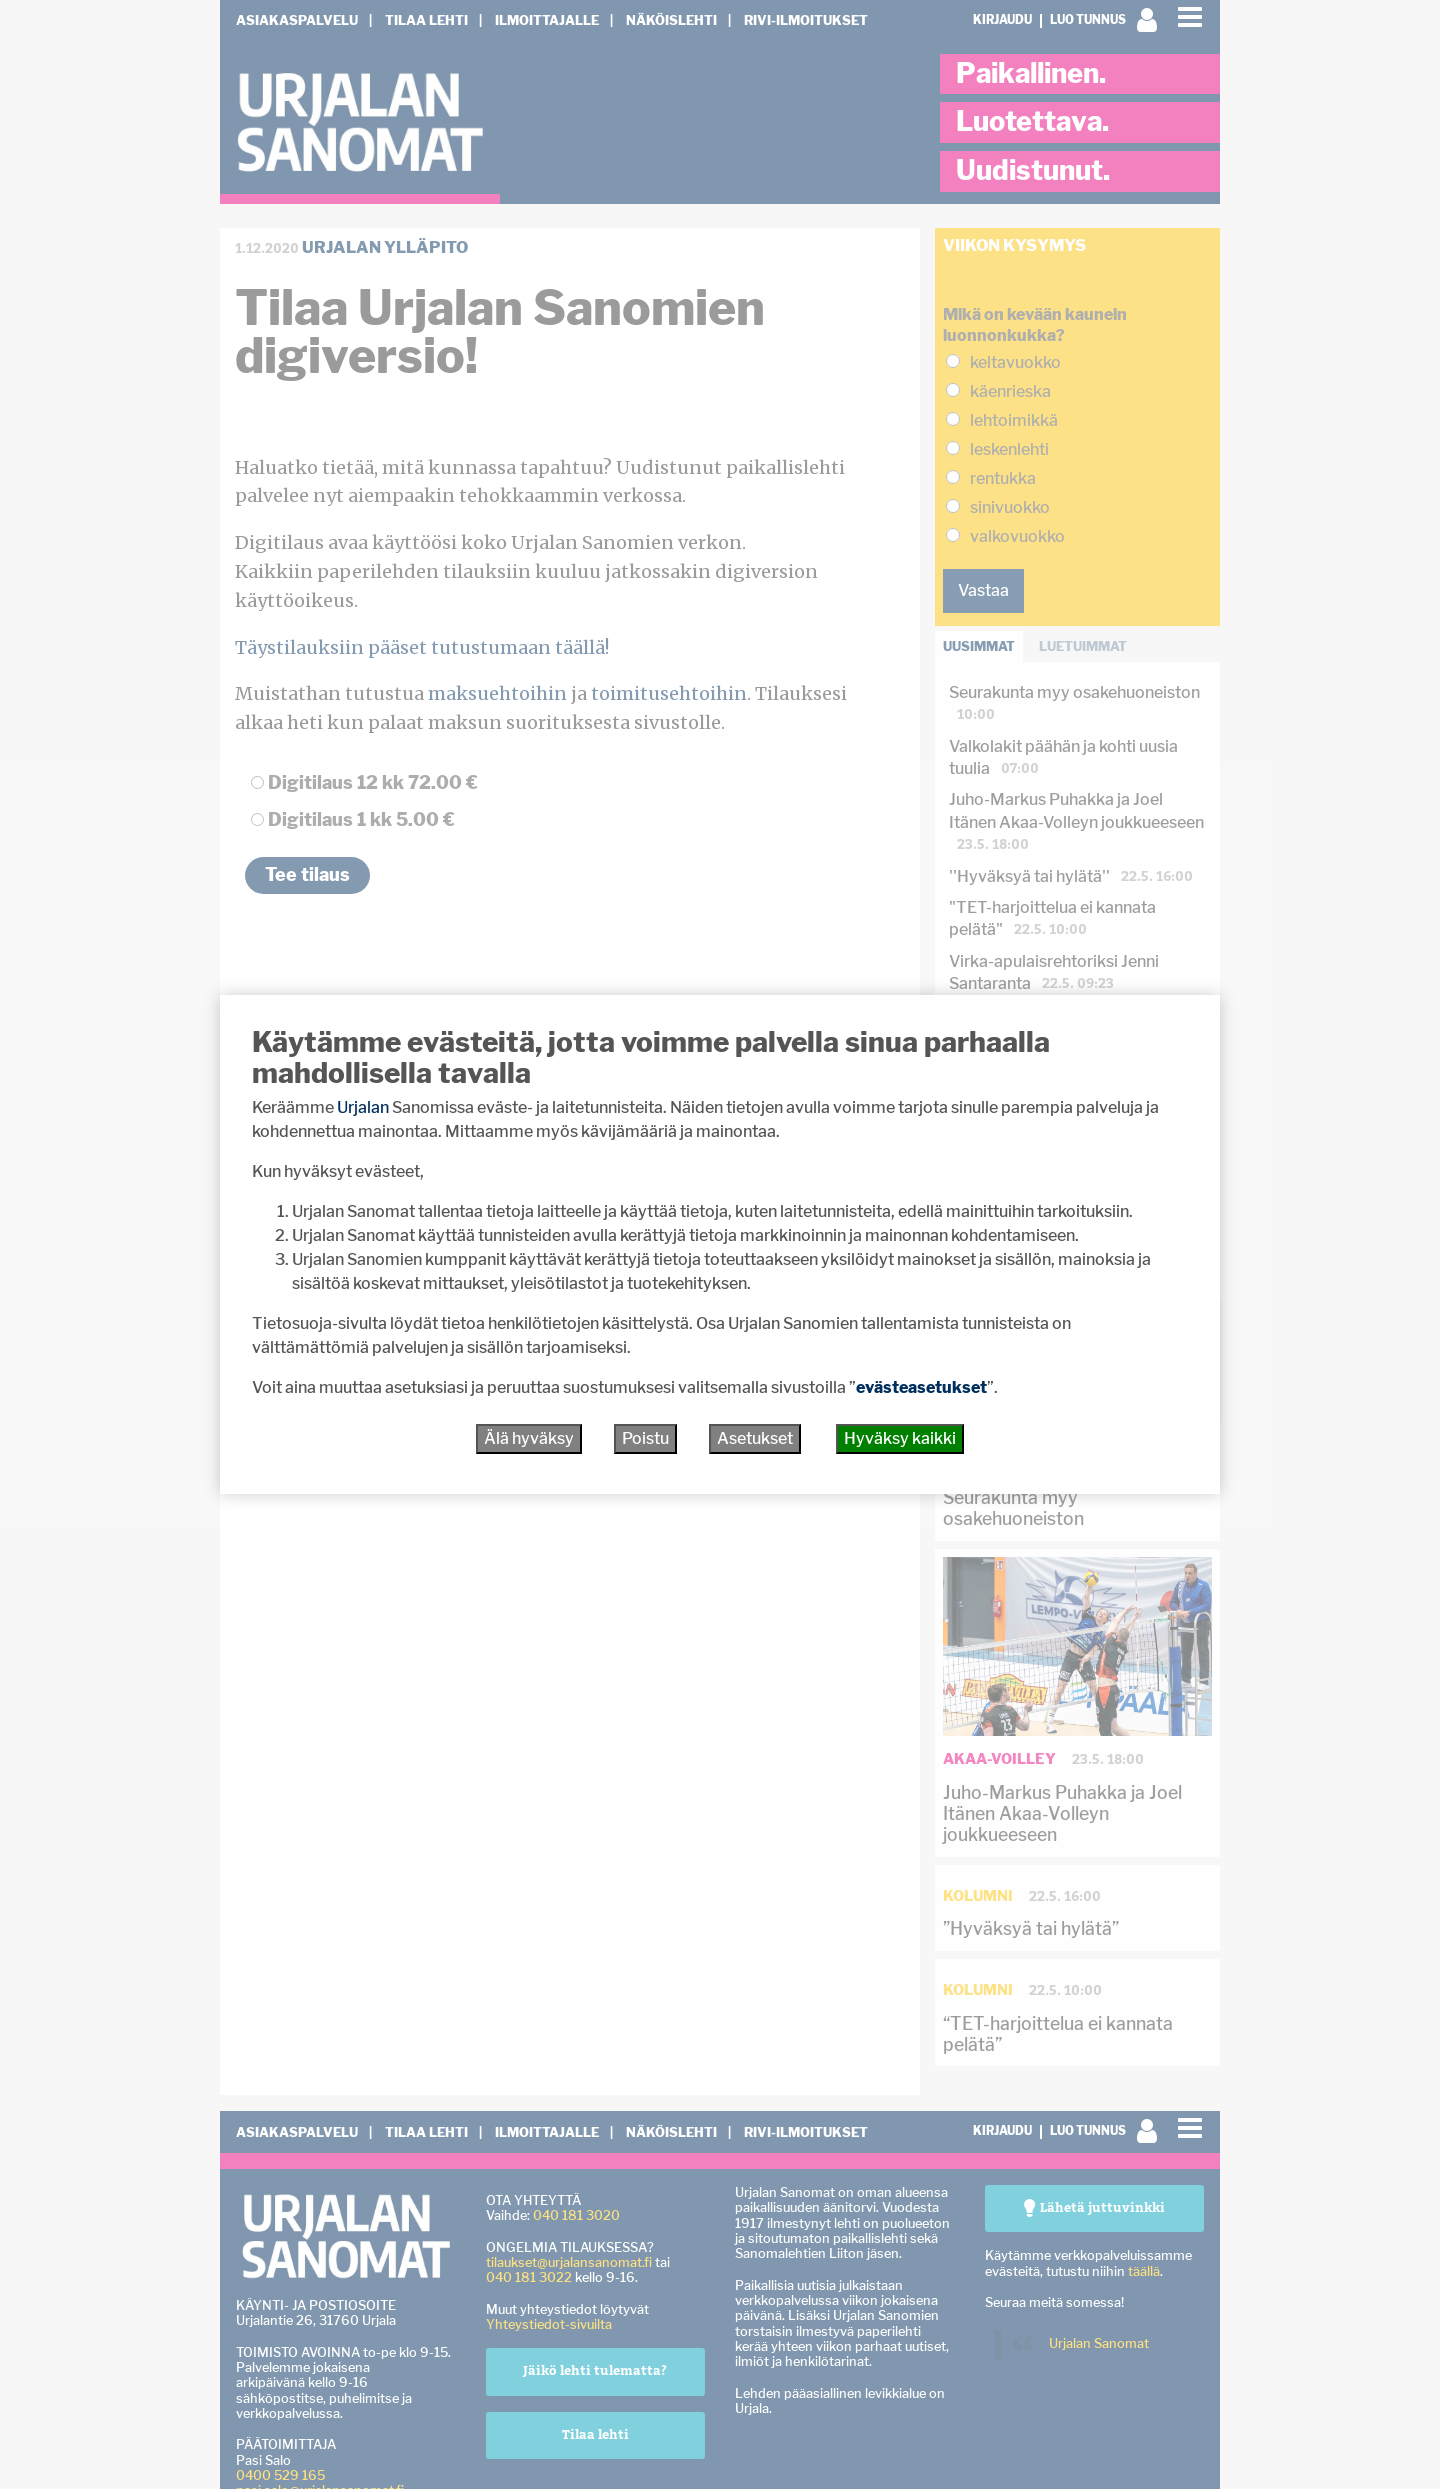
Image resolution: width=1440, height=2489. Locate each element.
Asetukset (755, 1438)
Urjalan (363, 1107)
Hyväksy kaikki (900, 1438)
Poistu (645, 1438)
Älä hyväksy (529, 1438)
